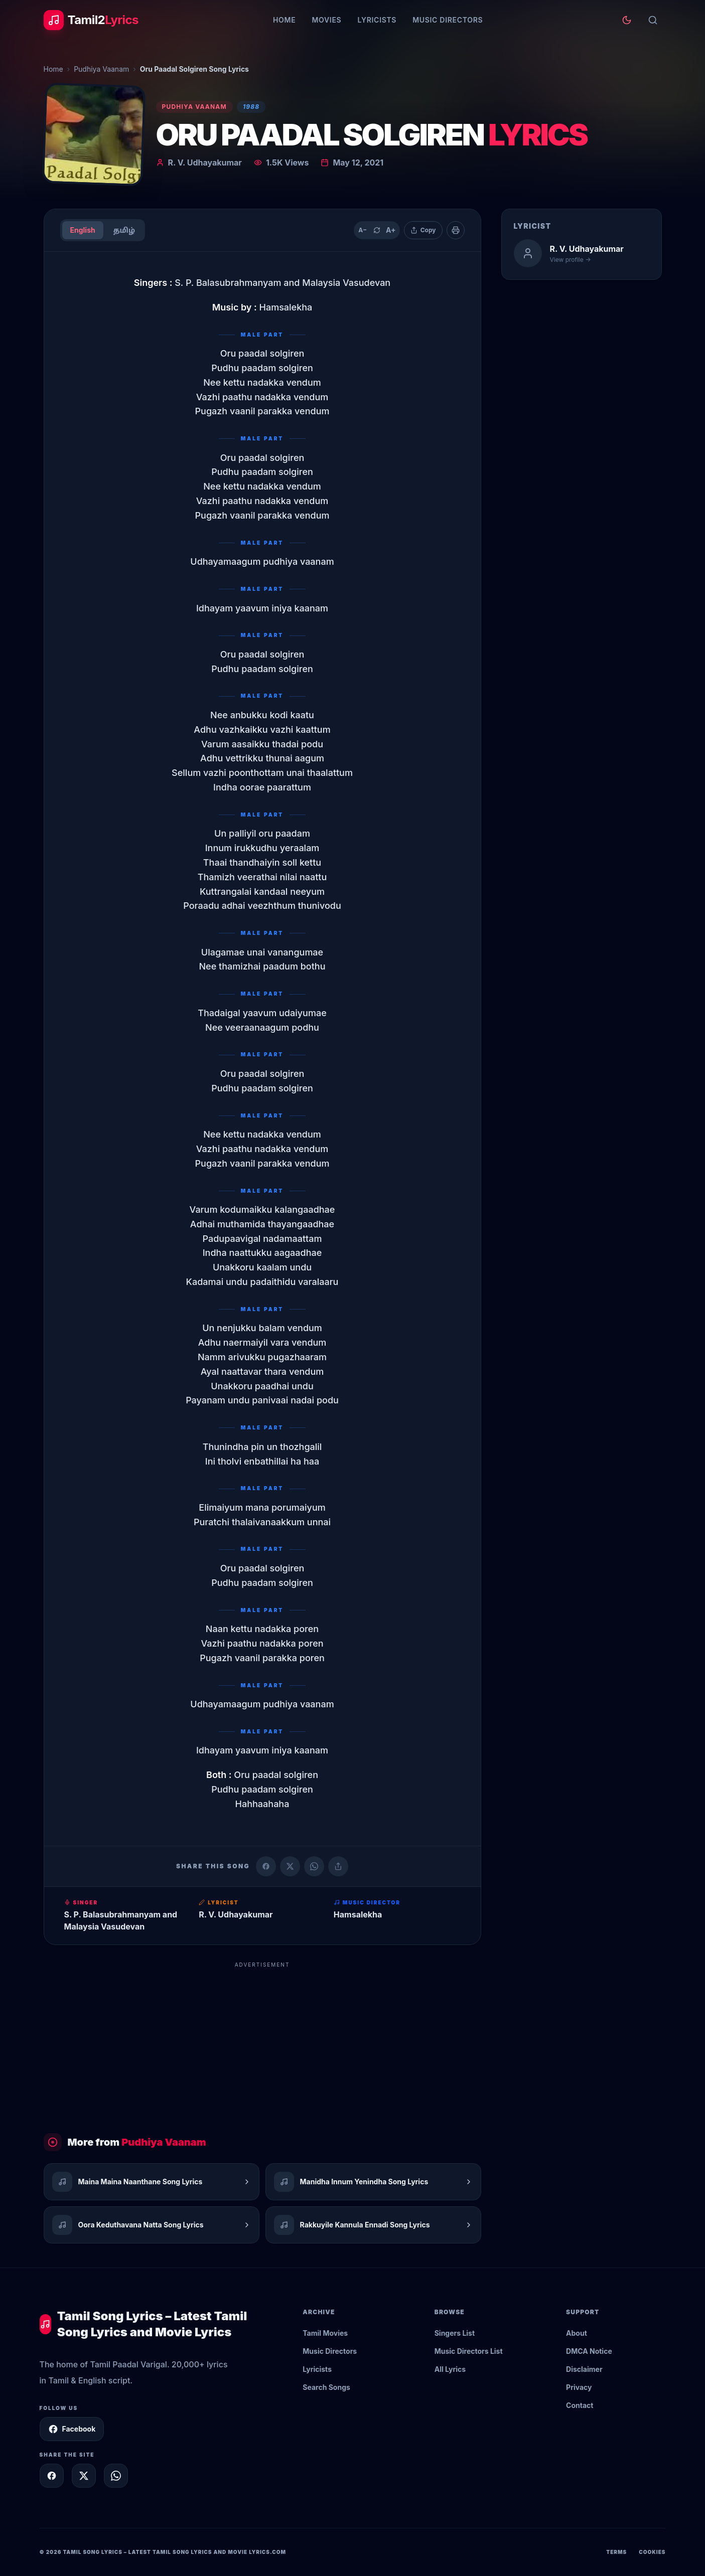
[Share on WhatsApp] (314, 1866)
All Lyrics (450, 2369)
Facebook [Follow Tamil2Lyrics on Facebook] (72, 2429)
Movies (326, 20)
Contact (579, 2405)
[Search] (653, 20)
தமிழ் (124, 230)
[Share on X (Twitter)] (290, 1866)
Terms (616, 2552)
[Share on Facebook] (266, 1866)
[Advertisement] (262, 2043)
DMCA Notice (589, 2351)
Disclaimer (584, 2369)
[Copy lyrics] (423, 230)
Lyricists (376, 20)
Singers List (455, 2333)
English (82, 230)
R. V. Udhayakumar (205, 162)
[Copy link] (338, 1866)
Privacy (579, 2387)
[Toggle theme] (627, 20)
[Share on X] (84, 2476)
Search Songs (326, 2387)
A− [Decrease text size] (362, 230)
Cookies (652, 2552)
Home (284, 20)
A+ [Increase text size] (390, 230)
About (576, 2333)
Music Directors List (469, 2351)
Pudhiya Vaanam (101, 69)
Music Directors (447, 20)
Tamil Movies (325, 2333)
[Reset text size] (377, 230)
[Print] (456, 230)
